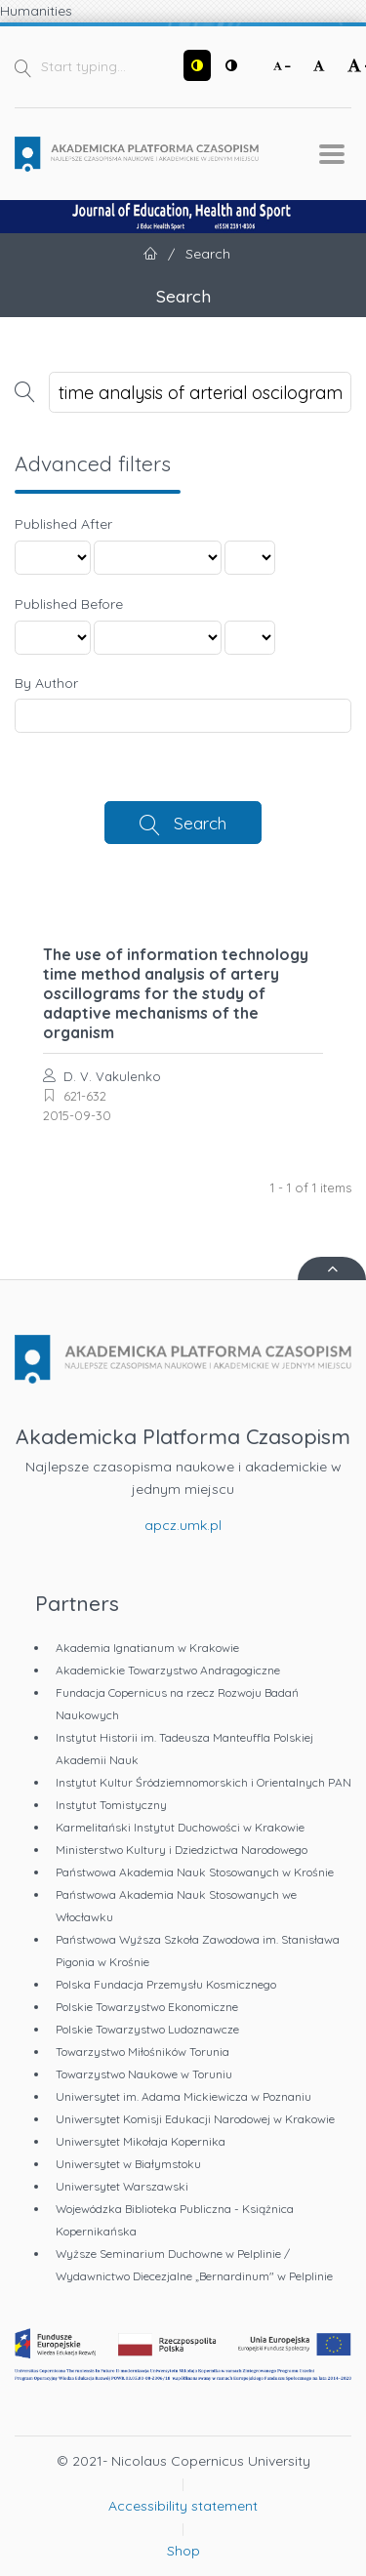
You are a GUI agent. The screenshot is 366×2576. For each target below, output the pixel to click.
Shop (183, 2550)
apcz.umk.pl (183, 1525)
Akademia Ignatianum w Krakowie (147, 1647)
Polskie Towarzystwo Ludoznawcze (147, 2029)
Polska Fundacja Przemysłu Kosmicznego (166, 1984)
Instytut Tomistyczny (111, 1804)
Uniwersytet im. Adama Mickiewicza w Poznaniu (183, 2096)
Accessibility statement (183, 2506)
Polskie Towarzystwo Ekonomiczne (147, 2006)
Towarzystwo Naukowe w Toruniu (144, 2074)
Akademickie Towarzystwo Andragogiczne (168, 1670)
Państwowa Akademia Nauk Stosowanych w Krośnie (195, 1872)
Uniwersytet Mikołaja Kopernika (140, 2141)
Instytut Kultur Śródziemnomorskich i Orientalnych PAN (203, 1782)
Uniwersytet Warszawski (122, 2186)
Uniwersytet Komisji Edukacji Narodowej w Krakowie (195, 2119)
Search (200, 822)
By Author (46, 683)
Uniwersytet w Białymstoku (128, 2163)
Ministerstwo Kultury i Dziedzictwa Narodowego (181, 1849)
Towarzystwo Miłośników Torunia (142, 2051)
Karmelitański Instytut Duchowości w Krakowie (180, 1827)
